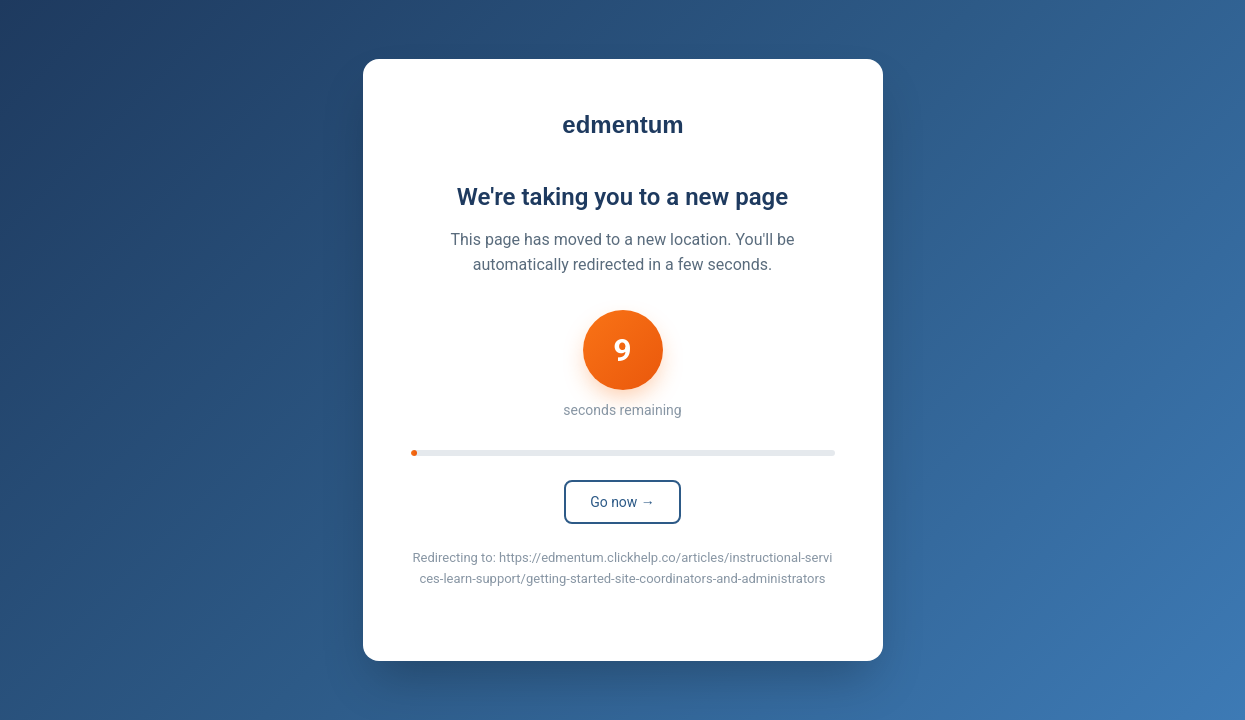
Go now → (622, 502)
